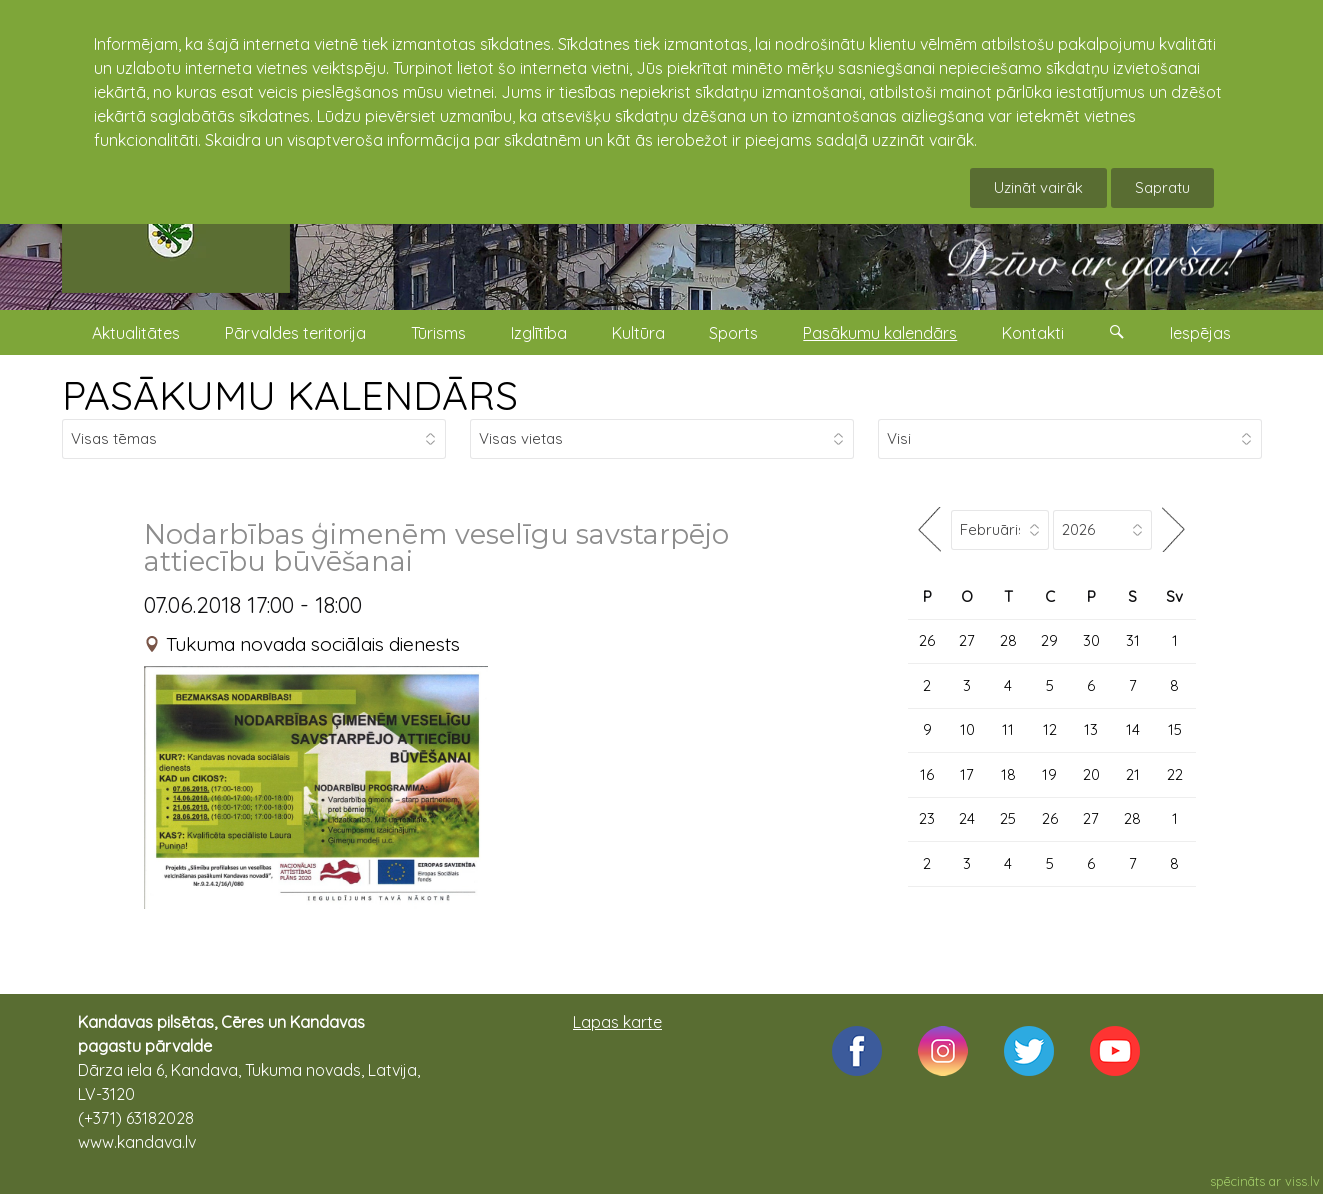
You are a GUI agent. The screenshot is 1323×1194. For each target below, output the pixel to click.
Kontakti (1033, 333)
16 (927, 774)
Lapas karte (617, 1022)
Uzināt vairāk (1038, 187)
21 (1133, 774)
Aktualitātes (136, 333)
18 (1008, 774)
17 (967, 774)
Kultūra (638, 333)
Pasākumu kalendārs (880, 333)
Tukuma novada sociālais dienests (313, 644)
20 (1091, 774)
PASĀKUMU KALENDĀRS (290, 395)
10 (967, 729)
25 (1008, 818)
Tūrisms (438, 333)
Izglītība (539, 333)
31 (1133, 640)
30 (1091, 640)
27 (967, 640)
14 (1133, 729)
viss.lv (1302, 1181)
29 (1049, 640)
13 (1091, 729)
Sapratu (1162, 187)
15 (1175, 729)
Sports (733, 333)
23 (927, 818)
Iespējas (1200, 333)
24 (967, 818)
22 (1175, 774)
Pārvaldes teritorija (295, 333)
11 (1008, 729)
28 (1008, 640)
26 (927, 640)
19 (1049, 774)
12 (1050, 729)
